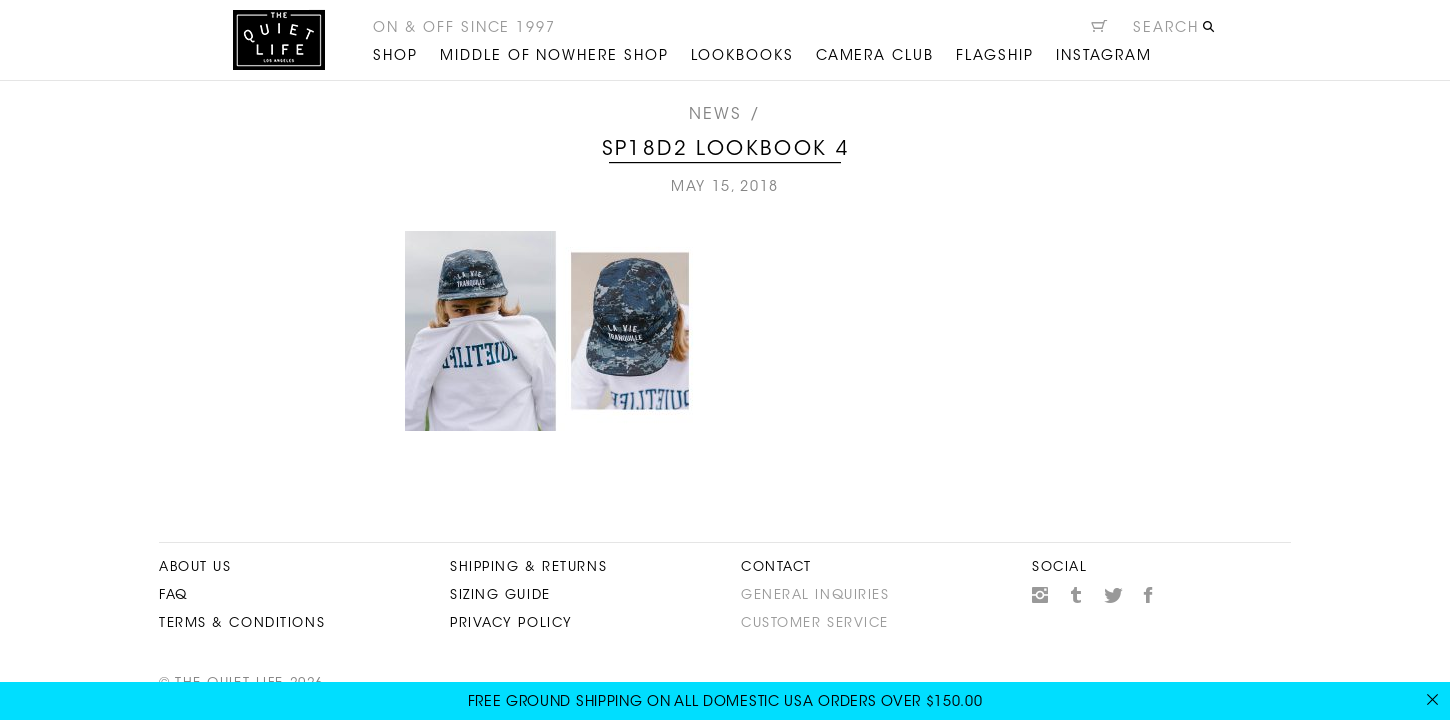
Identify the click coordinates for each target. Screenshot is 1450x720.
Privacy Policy (511, 623)
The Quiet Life (279, 40)
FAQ (173, 595)
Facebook (1149, 595)
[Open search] (1174, 31)
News (716, 115)
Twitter (1113, 595)
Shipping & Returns (528, 567)
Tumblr (1077, 595)
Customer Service (815, 623)
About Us (195, 567)
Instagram (1040, 595)
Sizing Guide (500, 595)
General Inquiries (815, 595)
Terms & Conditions (242, 623)
